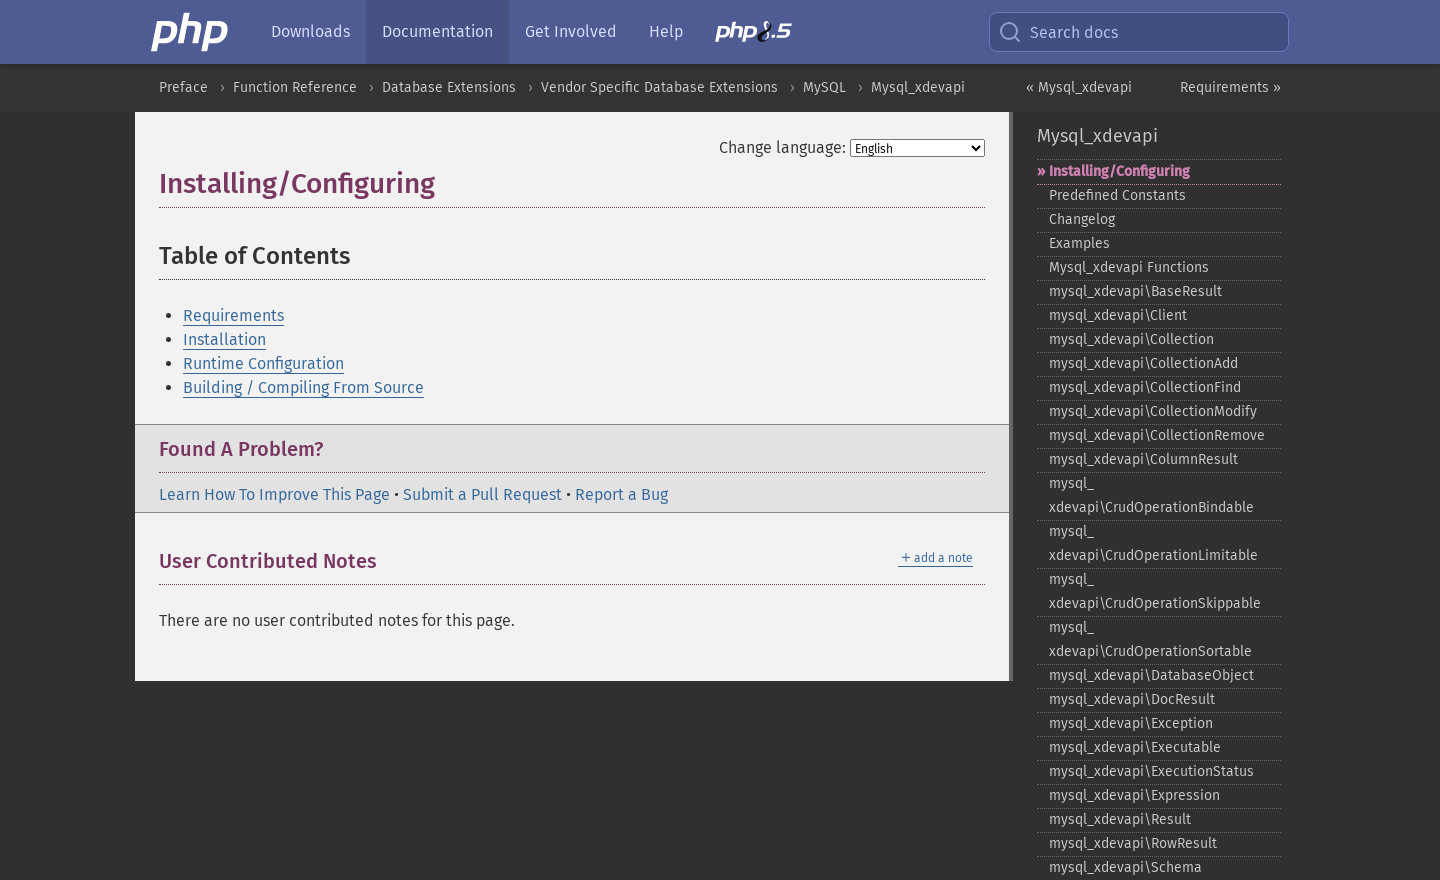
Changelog (1082, 219)
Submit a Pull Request (482, 494)
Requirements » (1230, 87)
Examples (1079, 243)
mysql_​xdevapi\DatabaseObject (1151, 675)
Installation (224, 339)
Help (666, 31)
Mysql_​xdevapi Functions (1129, 267)
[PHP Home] (191, 32)
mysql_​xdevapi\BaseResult (1135, 291)
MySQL (824, 87)
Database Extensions (449, 87)
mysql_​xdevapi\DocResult (1132, 699)
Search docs (1058, 32)
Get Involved (571, 31)
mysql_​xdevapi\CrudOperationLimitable (1153, 543)
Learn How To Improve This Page (274, 494)
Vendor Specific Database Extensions (659, 87)
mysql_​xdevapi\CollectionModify (1153, 411)
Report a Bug (621, 494)
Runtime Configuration (263, 363)
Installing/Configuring (1119, 171)
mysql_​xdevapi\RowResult (1133, 843)
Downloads (310, 31)
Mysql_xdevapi (918, 87)
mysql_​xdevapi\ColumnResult (1143, 459)
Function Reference (295, 87)
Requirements (233, 315)
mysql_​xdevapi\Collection (1131, 339)
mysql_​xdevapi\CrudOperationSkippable (1155, 591)
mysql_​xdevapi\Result (1120, 819)
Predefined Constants (1117, 195)
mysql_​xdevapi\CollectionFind (1145, 387)
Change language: (782, 147)
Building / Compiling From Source (303, 387)
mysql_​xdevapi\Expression (1134, 795)
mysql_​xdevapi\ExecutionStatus (1151, 771)
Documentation (437, 31)
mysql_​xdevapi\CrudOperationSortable (1150, 639)
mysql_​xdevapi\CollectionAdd (1143, 363)
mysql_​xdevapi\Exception (1131, 723)
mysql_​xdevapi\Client (1118, 315)
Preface (183, 87)
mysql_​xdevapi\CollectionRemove (1157, 435)
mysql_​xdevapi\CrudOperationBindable (1151, 495)
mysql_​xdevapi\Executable (1135, 747)
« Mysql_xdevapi (1079, 87)
